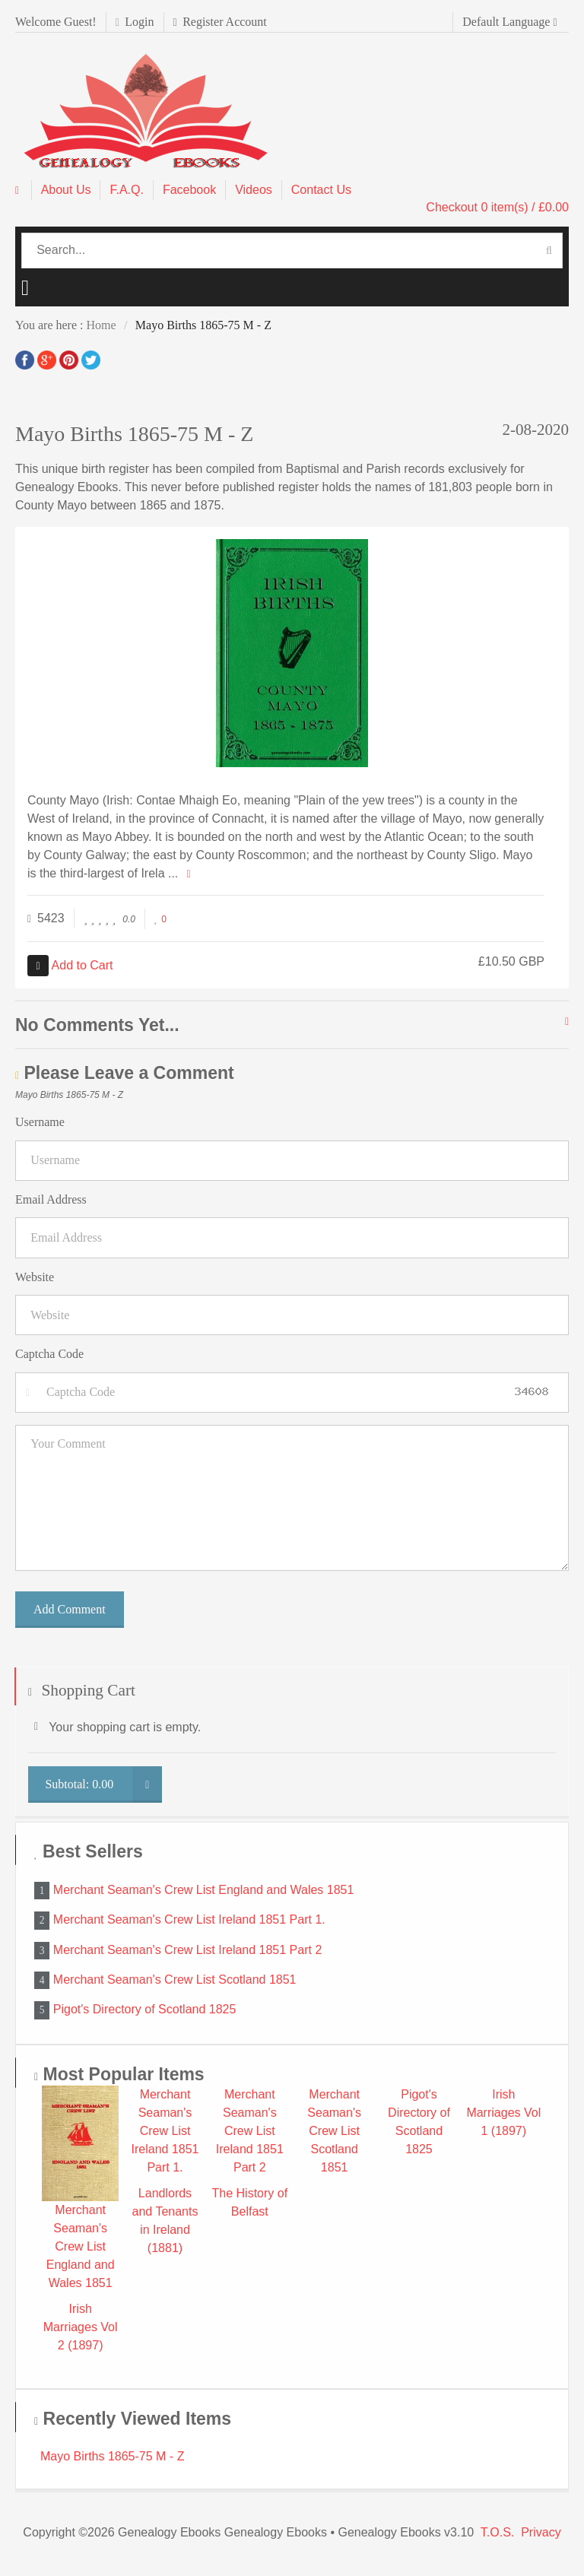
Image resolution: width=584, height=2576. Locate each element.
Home (101, 325)
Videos (253, 189)
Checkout (497, 207)
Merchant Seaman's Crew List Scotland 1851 (175, 1979)
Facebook (189, 189)
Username (40, 1121)
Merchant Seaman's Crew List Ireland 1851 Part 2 (187, 1949)
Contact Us (321, 189)
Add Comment (69, 1609)
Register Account (220, 21)
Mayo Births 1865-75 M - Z (112, 2456)
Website (34, 1277)
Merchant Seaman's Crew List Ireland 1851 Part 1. (189, 1919)
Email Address (51, 1199)
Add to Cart (70, 965)
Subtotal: (103, 1784)
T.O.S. (497, 2532)
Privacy (540, 2532)
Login (135, 21)
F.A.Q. (126, 189)
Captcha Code (49, 1353)
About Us (66, 189)
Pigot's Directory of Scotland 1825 (144, 2009)
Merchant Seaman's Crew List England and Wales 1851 (203, 1889)
